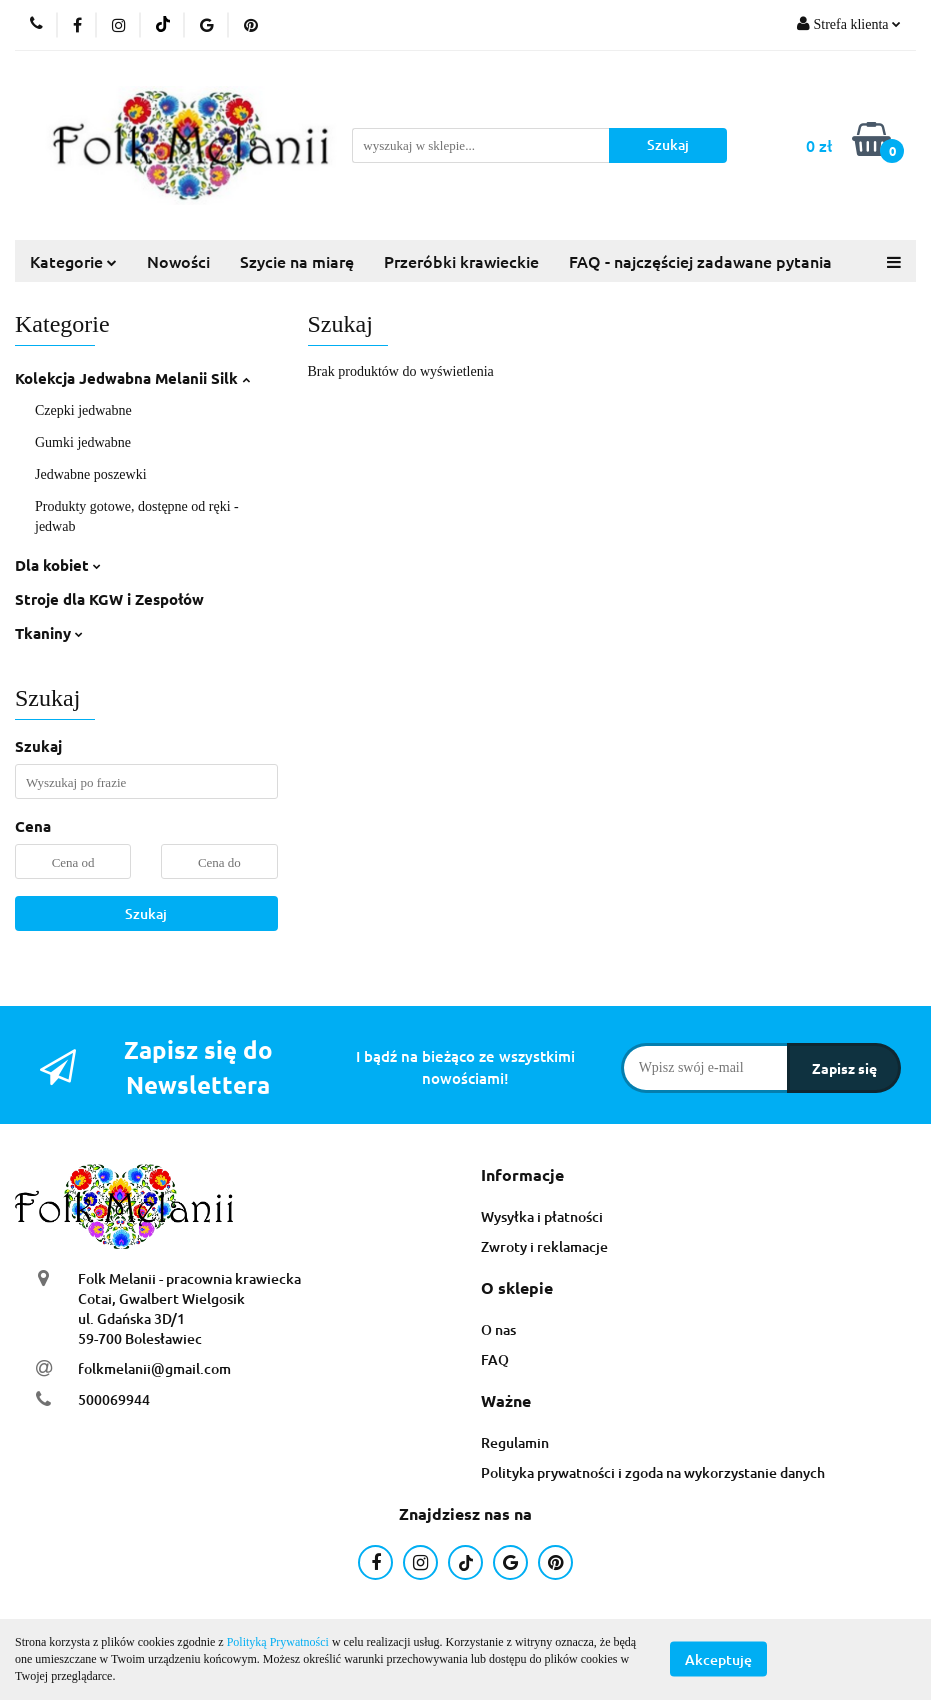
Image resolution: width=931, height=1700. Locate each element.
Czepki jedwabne (83, 410)
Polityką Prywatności (278, 1642)
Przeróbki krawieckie (461, 261)
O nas (498, 1329)
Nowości (178, 261)
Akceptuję (718, 1659)
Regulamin (515, 1442)
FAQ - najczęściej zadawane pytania (700, 261)
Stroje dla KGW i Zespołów (109, 599)
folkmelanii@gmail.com (154, 1368)
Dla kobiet (58, 565)
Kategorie (73, 261)
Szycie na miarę (297, 261)
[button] (522, 1175)
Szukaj (146, 913)
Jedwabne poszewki (91, 474)
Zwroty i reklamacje (544, 1246)
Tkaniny (49, 633)
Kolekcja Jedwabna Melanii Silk (132, 378)
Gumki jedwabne (83, 442)
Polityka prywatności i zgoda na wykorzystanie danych (653, 1472)
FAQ (495, 1359)
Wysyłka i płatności (542, 1216)
